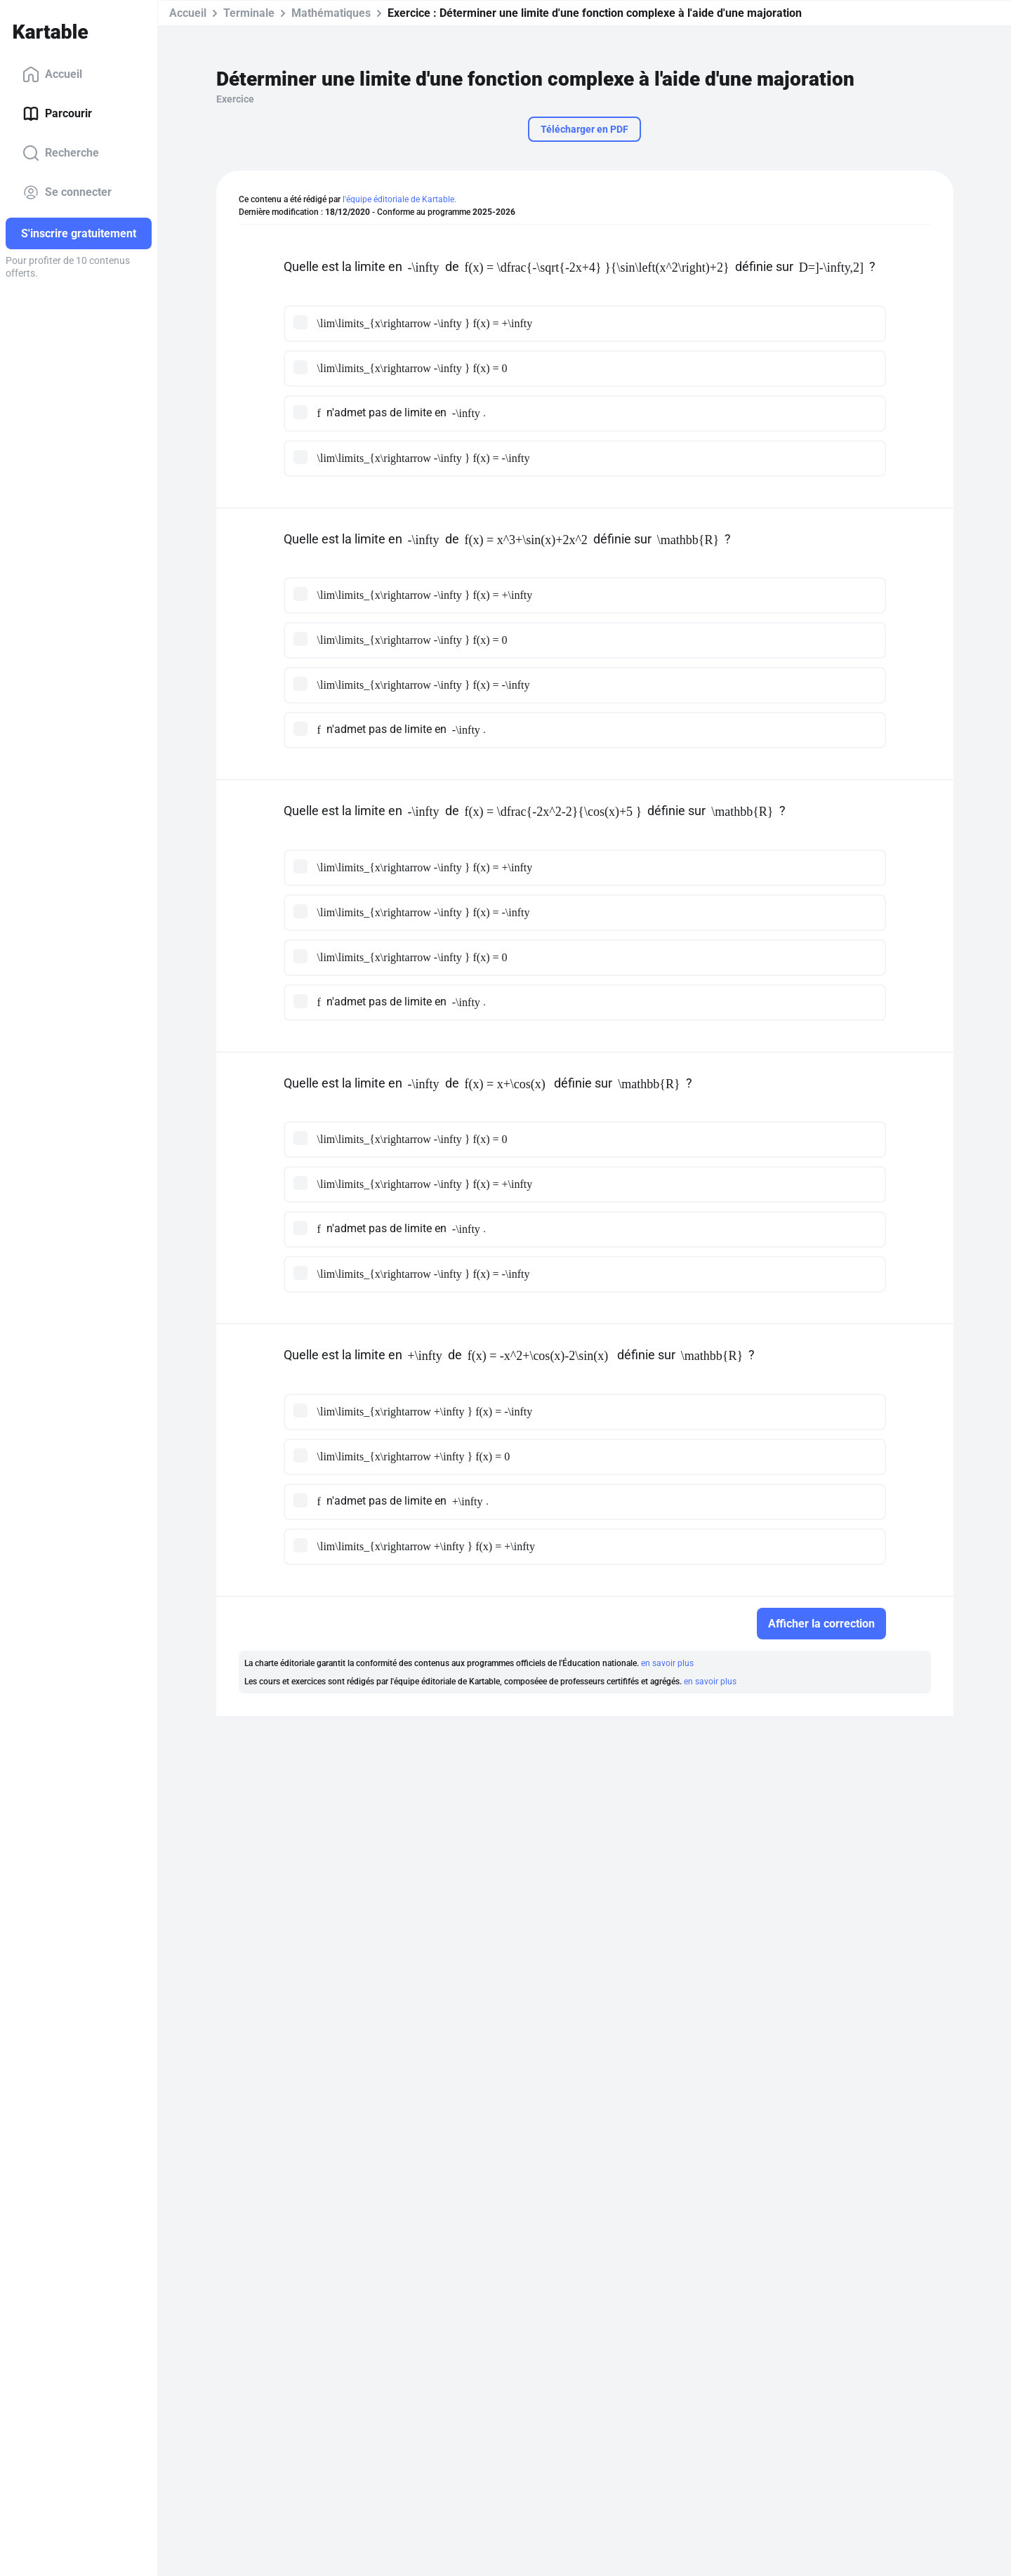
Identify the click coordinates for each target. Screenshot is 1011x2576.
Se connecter (67, 192)
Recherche (60, 153)
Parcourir (57, 113)
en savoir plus (667, 1663)
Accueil (52, 74)
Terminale (249, 13)
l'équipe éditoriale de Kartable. (399, 199)
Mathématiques (331, 13)
